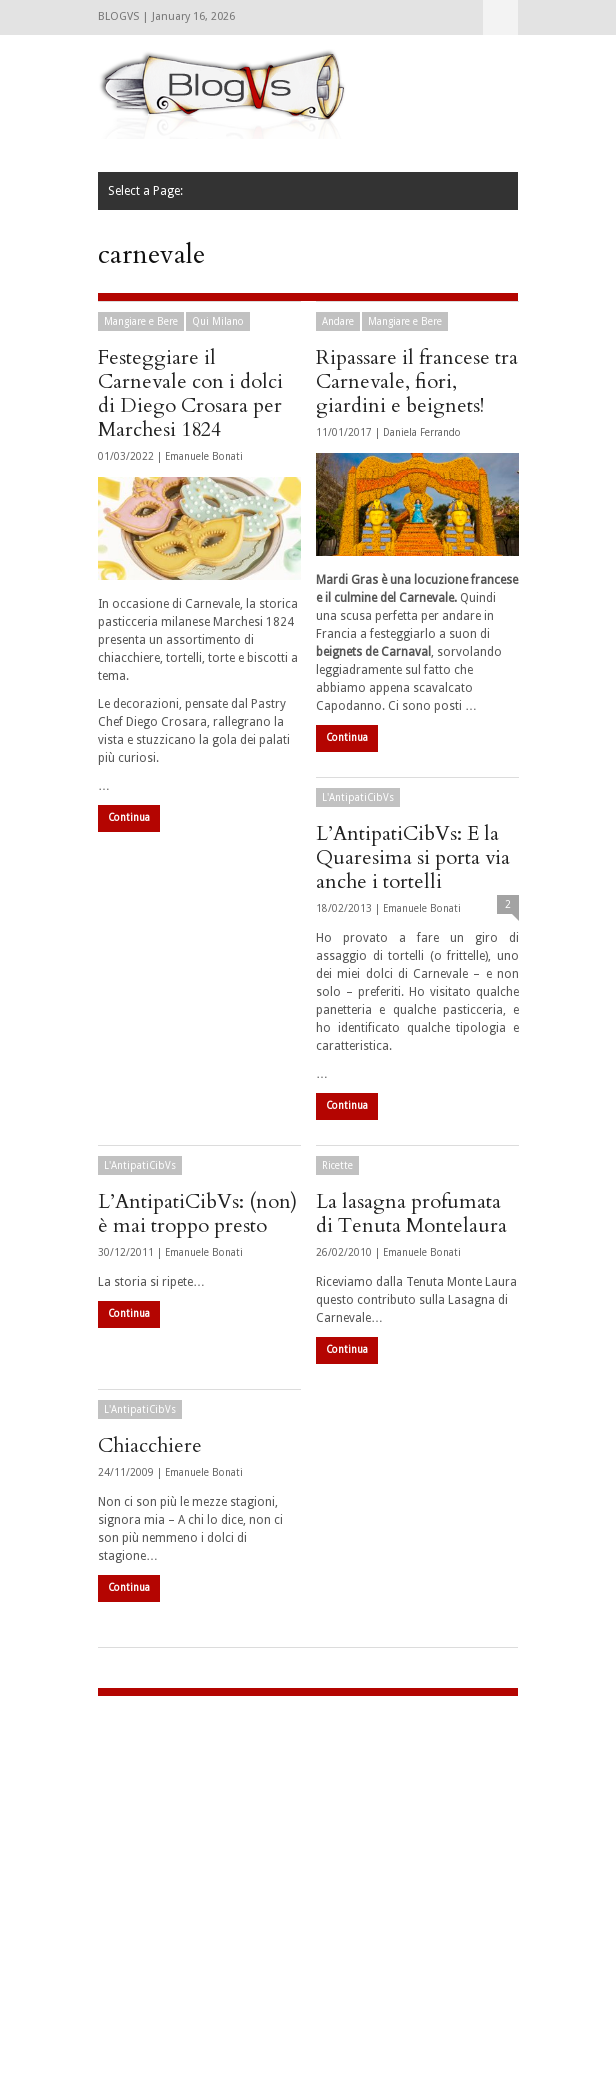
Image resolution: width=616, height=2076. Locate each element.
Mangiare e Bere (141, 321)
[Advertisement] (223, 1846)
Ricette (337, 1165)
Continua (129, 817)
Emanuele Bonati (204, 456)
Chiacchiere (150, 1445)
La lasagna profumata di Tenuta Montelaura (411, 1213)
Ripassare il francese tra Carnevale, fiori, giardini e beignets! (417, 381)
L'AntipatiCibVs (358, 797)
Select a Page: (500, 17)
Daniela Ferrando (422, 432)
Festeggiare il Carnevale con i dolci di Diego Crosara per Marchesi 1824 (190, 393)
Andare (338, 321)
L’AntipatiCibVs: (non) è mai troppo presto (197, 1213)
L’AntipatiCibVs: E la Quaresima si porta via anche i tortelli (413, 857)
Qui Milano (218, 321)
